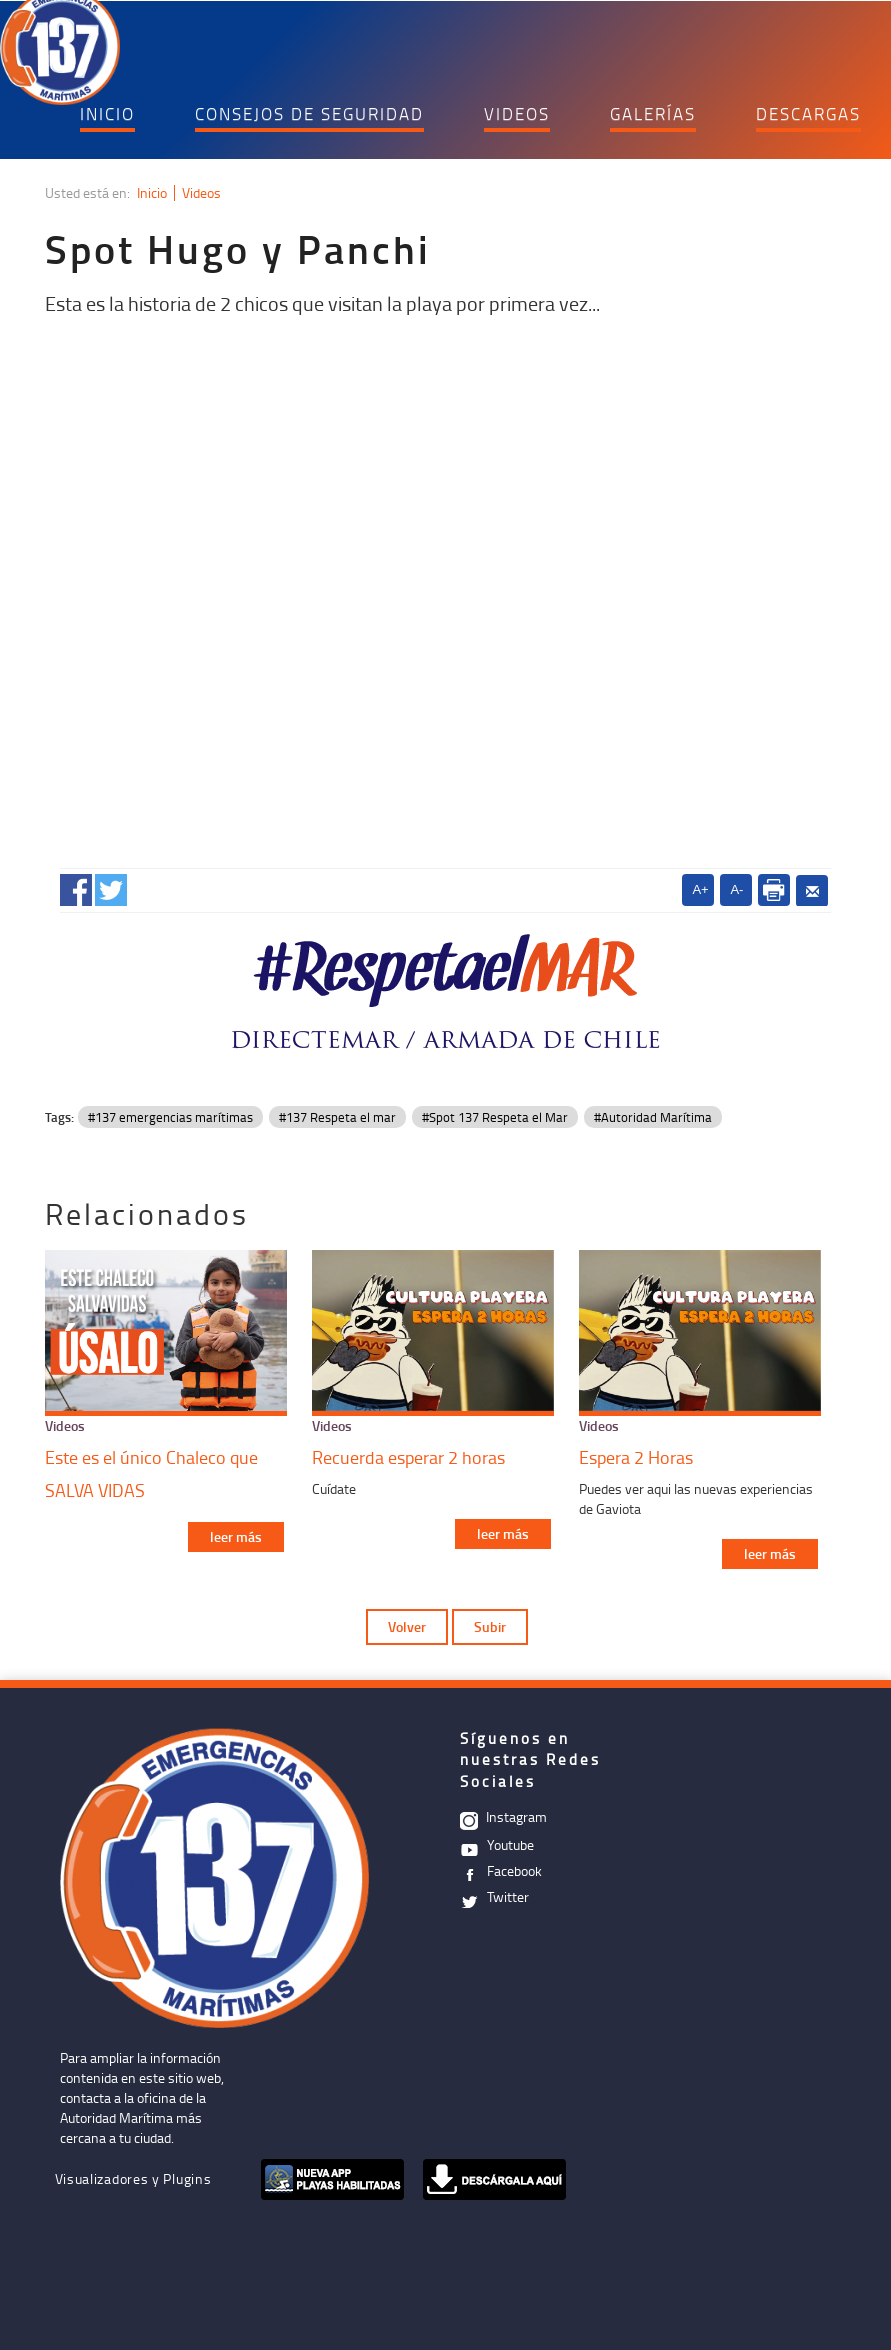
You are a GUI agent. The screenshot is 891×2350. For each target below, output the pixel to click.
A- (736, 889)
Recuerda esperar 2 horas (408, 1457)
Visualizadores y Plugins (133, 2178)
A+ (700, 889)
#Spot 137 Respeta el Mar (495, 1117)
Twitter (494, 1896)
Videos (201, 193)
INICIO (107, 113)
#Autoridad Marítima (653, 1117)
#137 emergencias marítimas (170, 1117)
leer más (236, 1536)
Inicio (152, 193)
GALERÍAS (653, 113)
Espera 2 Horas (636, 1457)
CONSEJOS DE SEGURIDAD (309, 113)
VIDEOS (517, 113)
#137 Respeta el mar (337, 1117)
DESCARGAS (808, 113)
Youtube (497, 1844)
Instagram (503, 1816)
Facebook (501, 1870)
